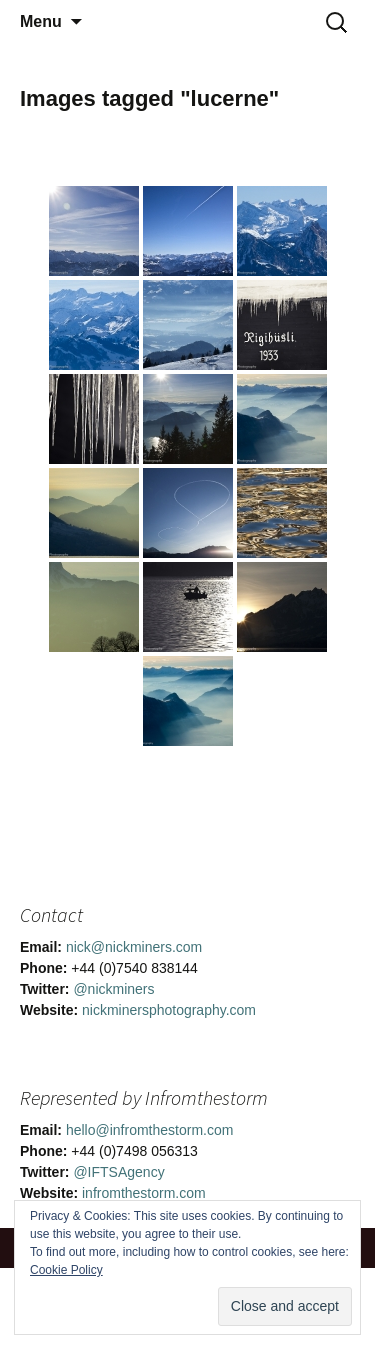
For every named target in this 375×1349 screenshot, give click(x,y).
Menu (41, 21)
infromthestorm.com (144, 1193)
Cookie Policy (66, 1270)
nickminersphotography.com (169, 1010)
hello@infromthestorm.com (150, 1130)
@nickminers (113, 989)
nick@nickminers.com (134, 947)
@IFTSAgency (118, 1172)
